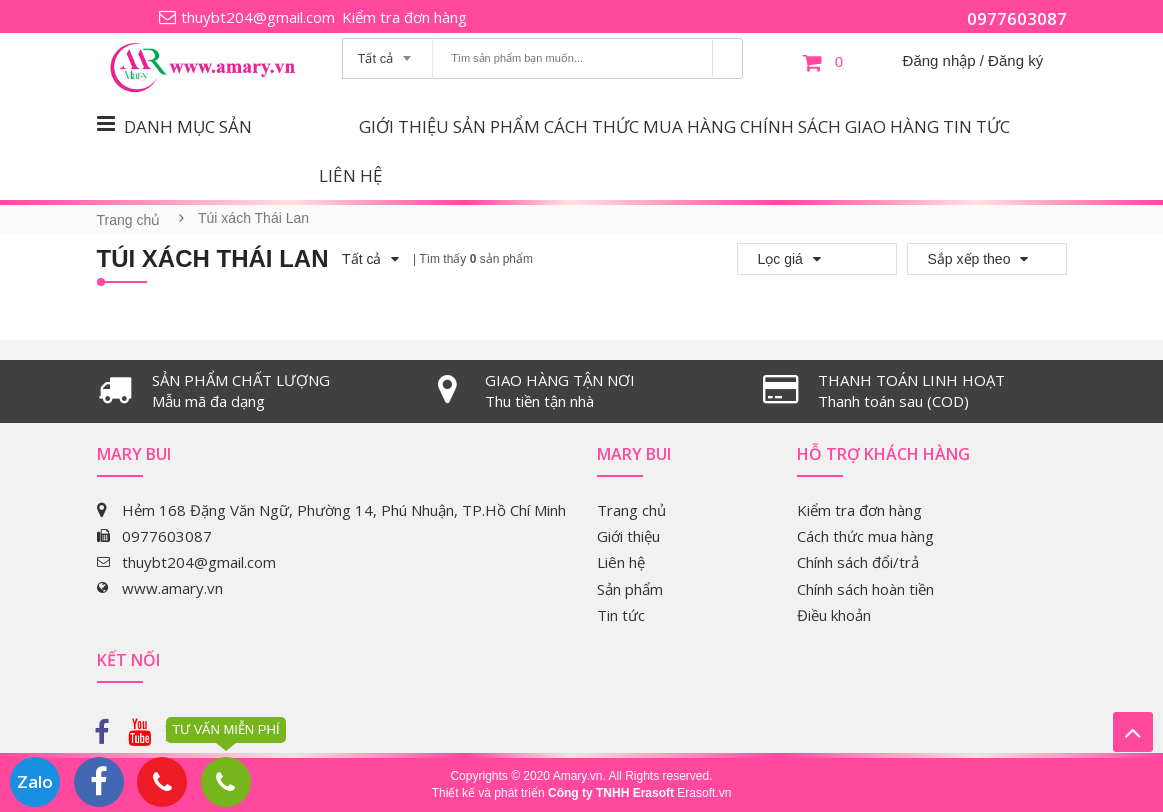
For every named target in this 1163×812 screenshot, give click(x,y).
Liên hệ (350, 175)
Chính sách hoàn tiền (865, 589)
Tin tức (976, 126)
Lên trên (1133, 732)
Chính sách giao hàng (839, 126)
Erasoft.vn (704, 793)
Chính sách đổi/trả (858, 562)
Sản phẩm (496, 126)
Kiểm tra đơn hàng (404, 17)
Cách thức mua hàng (640, 126)
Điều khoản (834, 615)
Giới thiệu (404, 126)
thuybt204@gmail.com (258, 17)
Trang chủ (129, 220)
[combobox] (387, 52)
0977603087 (1017, 18)
